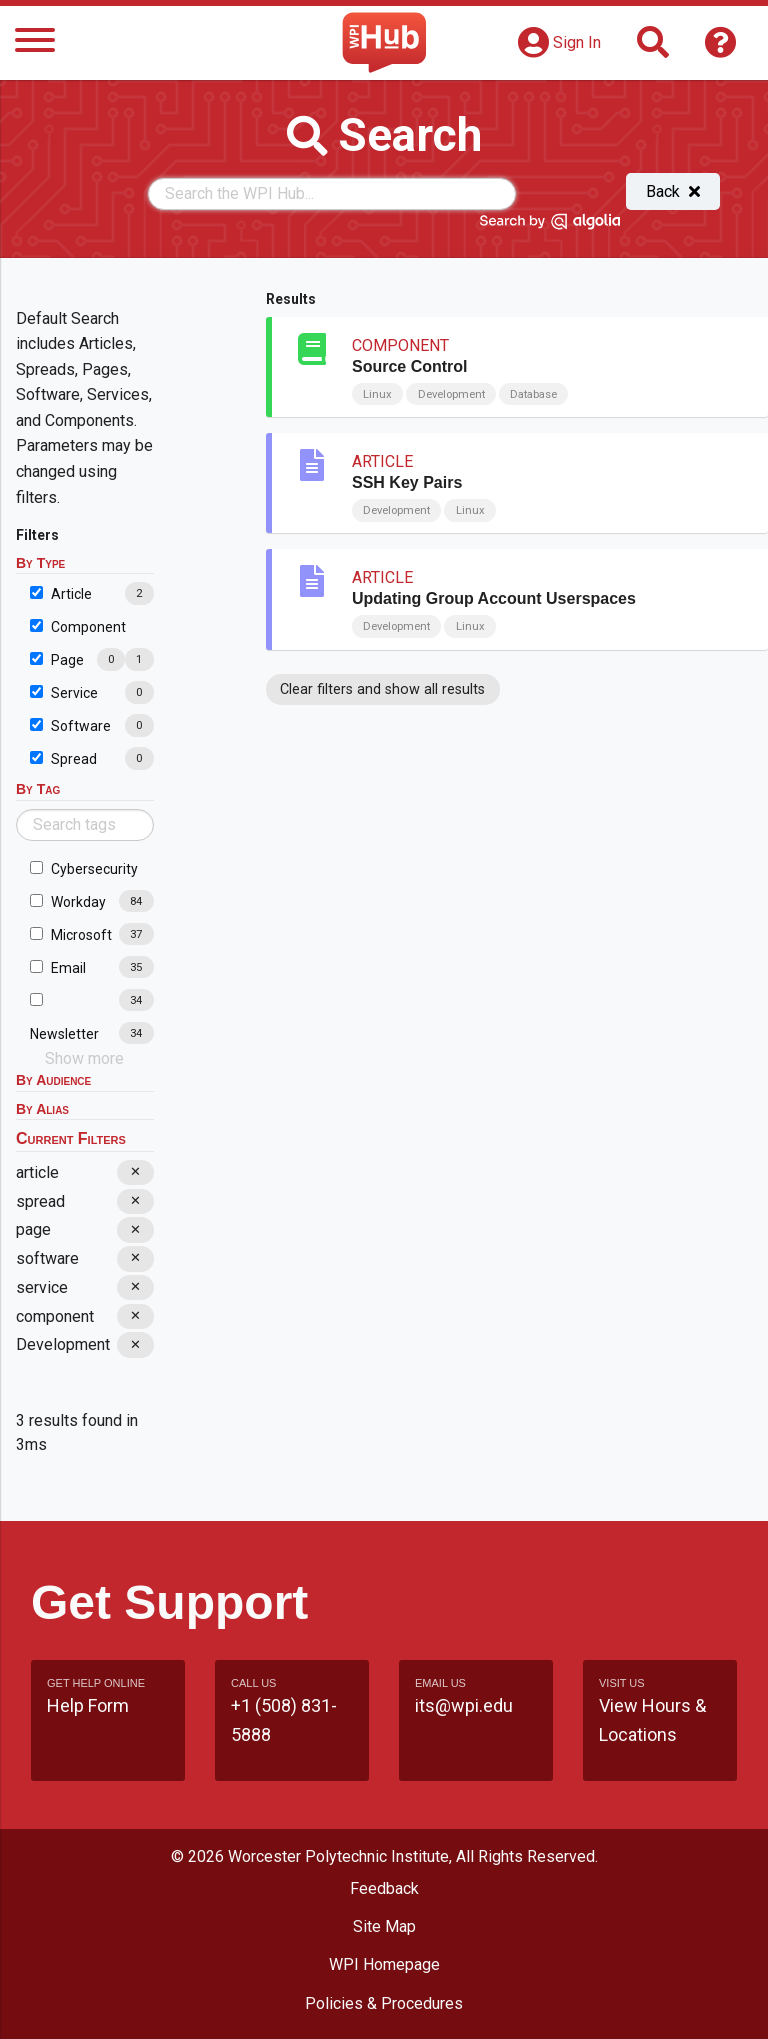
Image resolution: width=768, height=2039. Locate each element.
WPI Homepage (384, 1964)
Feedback (384, 1888)
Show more (84, 1058)
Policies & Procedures (384, 2003)
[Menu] (35, 43)
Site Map (384, 1926)
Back (673, 191)
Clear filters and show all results (382, 689)
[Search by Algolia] (550, 225)
